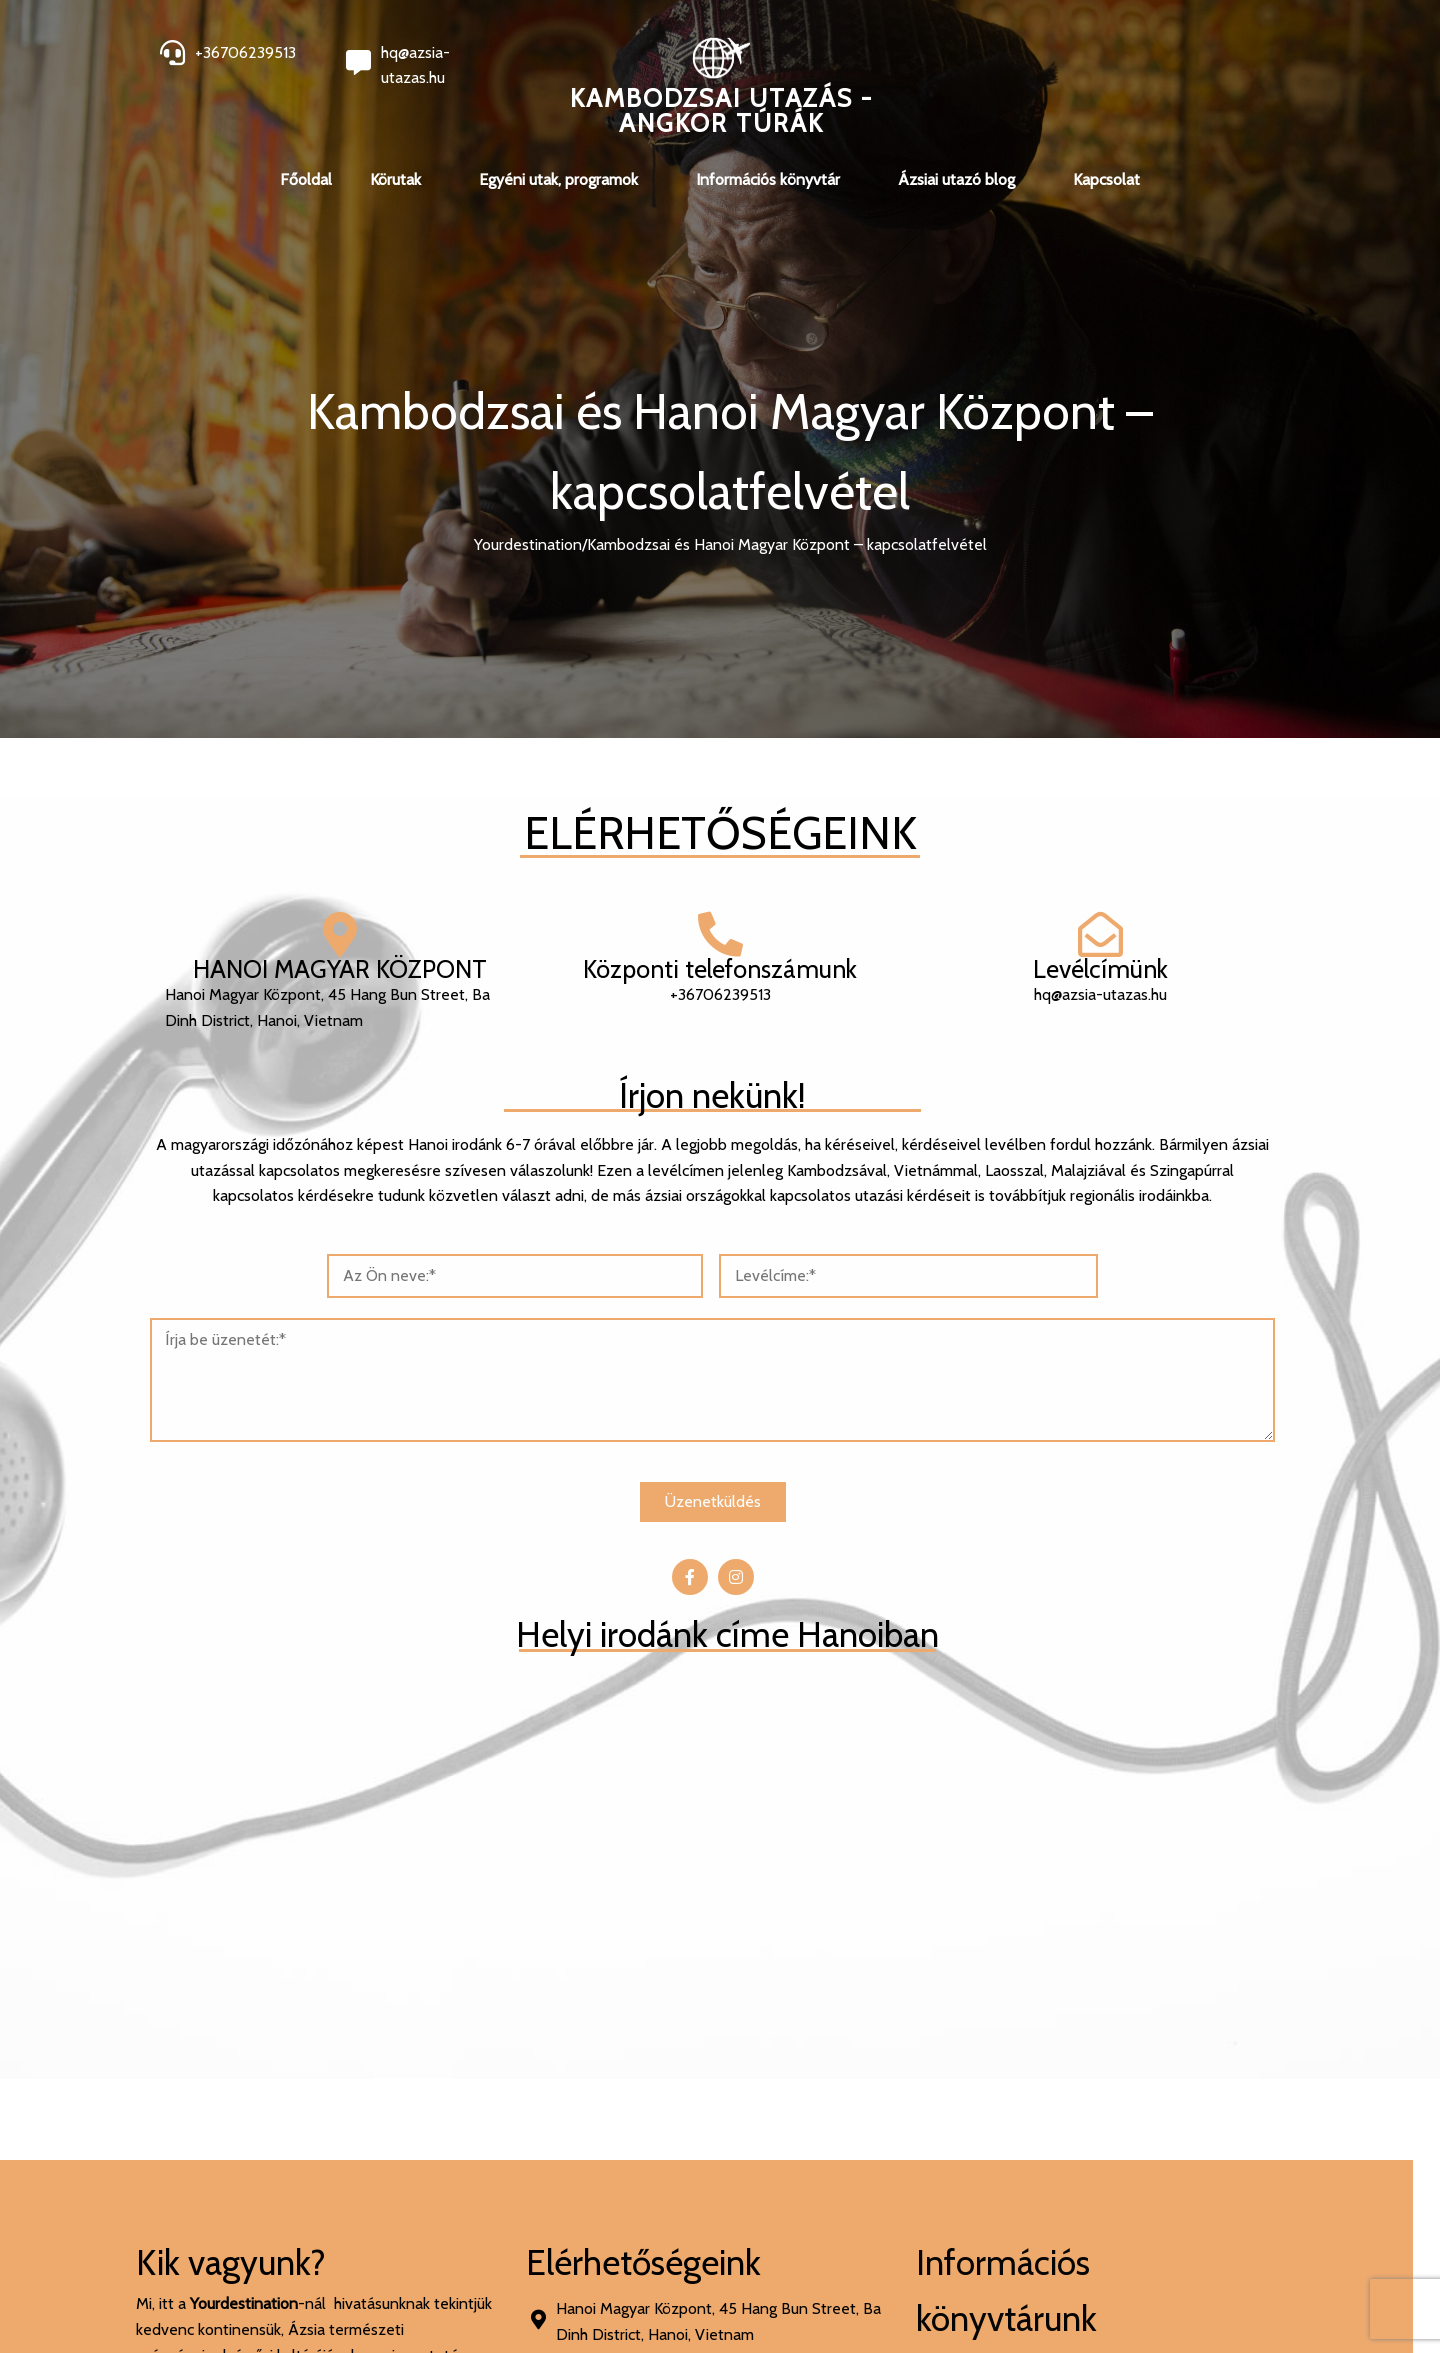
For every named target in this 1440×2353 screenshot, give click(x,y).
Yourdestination (528, 544)
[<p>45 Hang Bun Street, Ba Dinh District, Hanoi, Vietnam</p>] (1041, 1332)
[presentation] (754, 2097)
